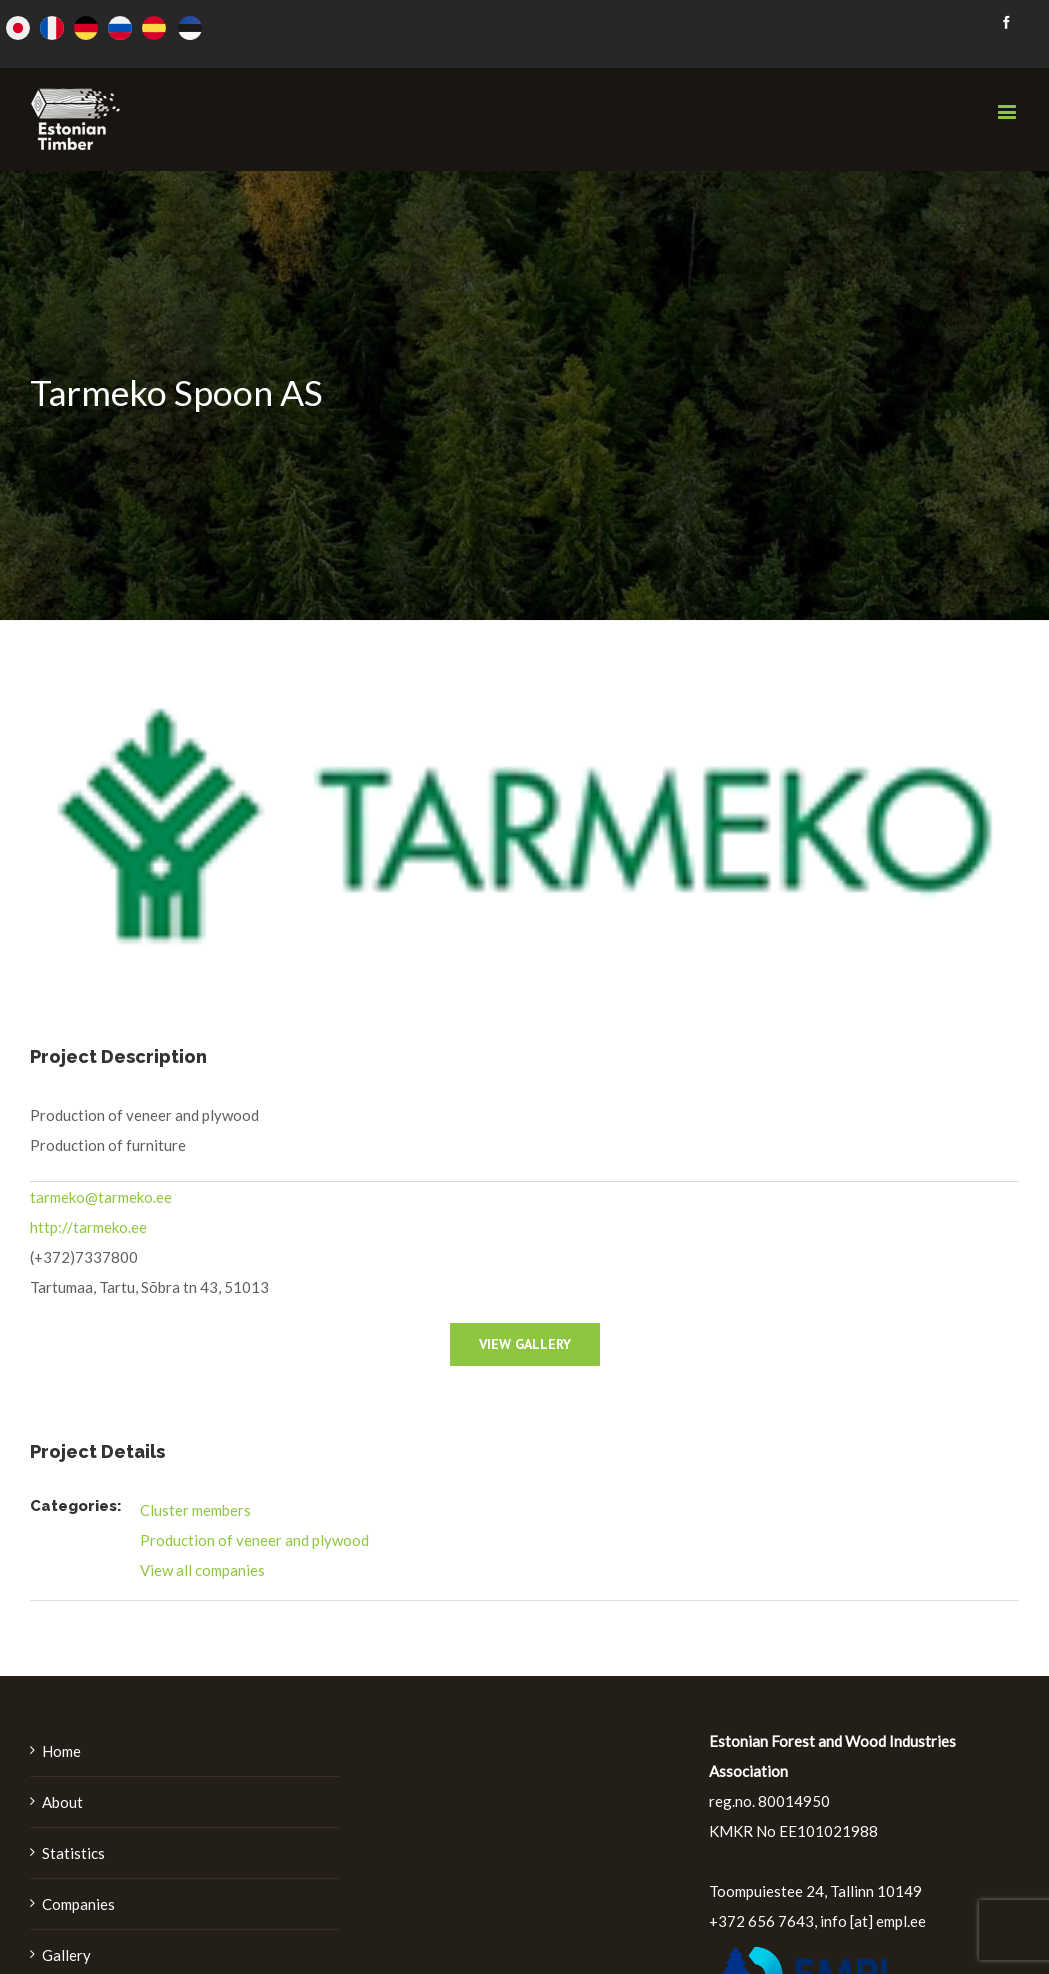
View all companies (202, 1570)
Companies (78, 1904)
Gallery (66, 1955)
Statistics (73, 1853)
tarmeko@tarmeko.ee (101, 1197)
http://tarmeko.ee (88, 1227)
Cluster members (195, 1510)
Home (61, 1751)
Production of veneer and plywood (254, 1540)
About (62, 1802)
